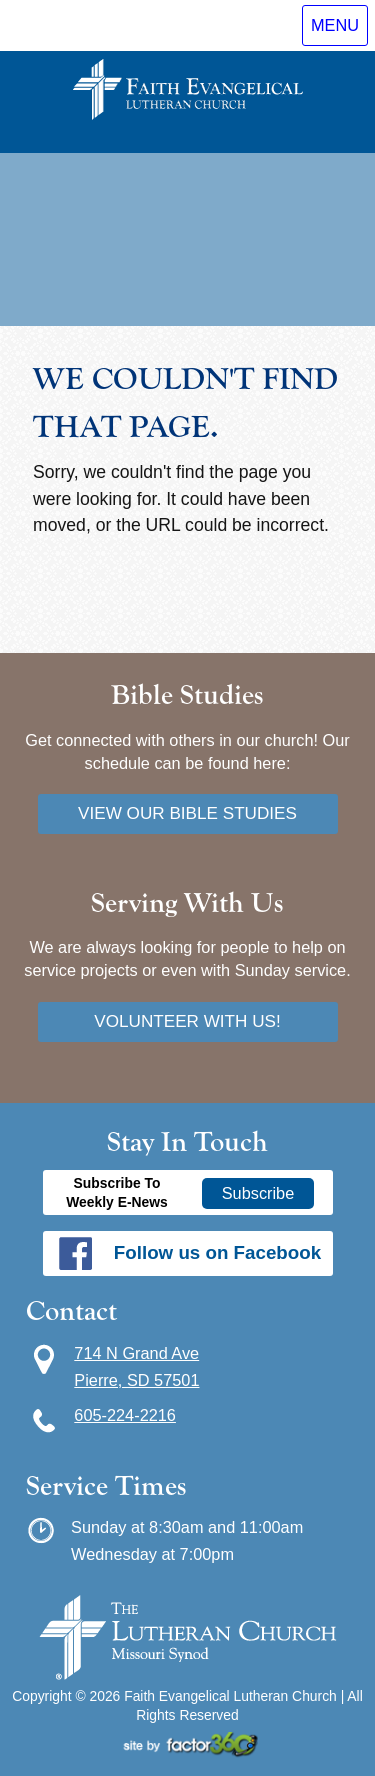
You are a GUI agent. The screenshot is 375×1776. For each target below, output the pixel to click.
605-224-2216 (125, 1415)
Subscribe (258, 1193)
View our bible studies (187, 813)
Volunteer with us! (187, 1021)
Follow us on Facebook (217, 1252)
